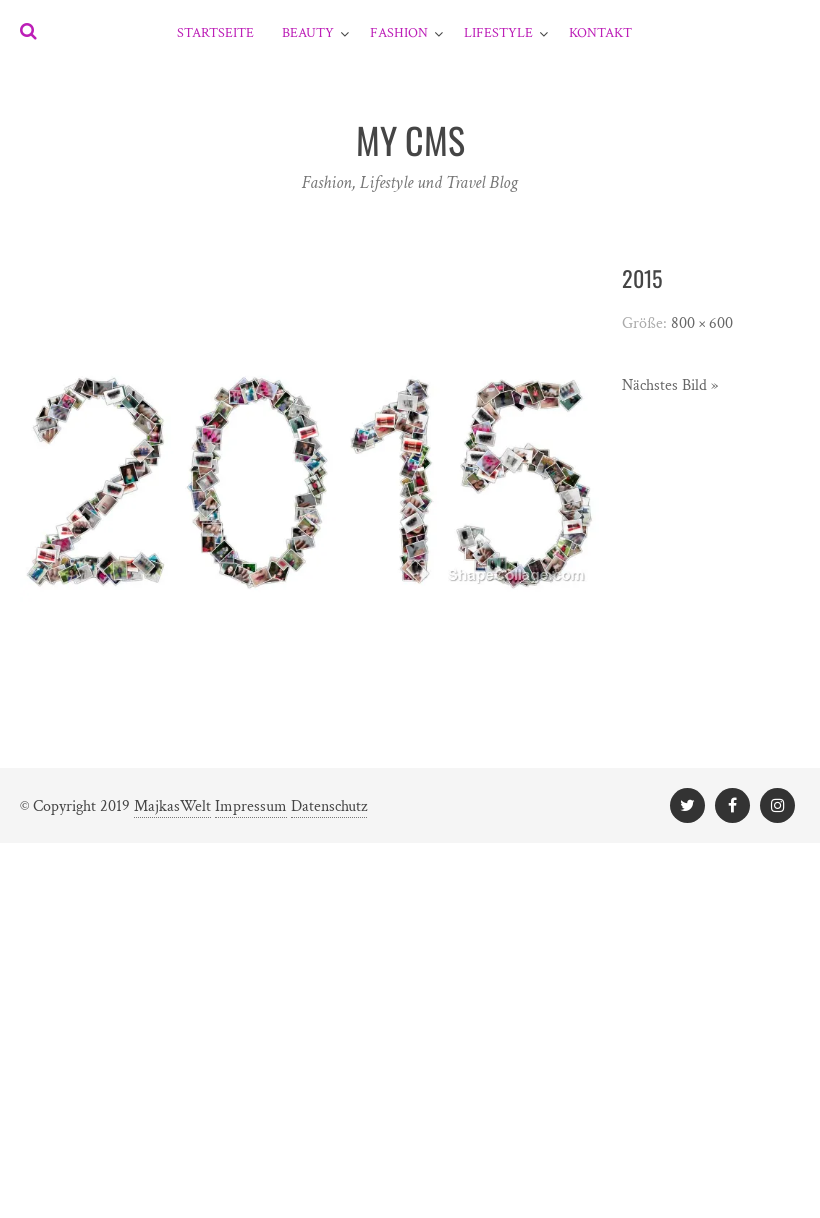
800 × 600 (702, 323)
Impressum (251, 806)
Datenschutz (329, 806)
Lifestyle (498, 33)
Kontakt (600, 33)
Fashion (399, 33)
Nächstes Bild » (670, 385)
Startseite (215, 33)
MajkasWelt (172, 806)
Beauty (308, 33)
